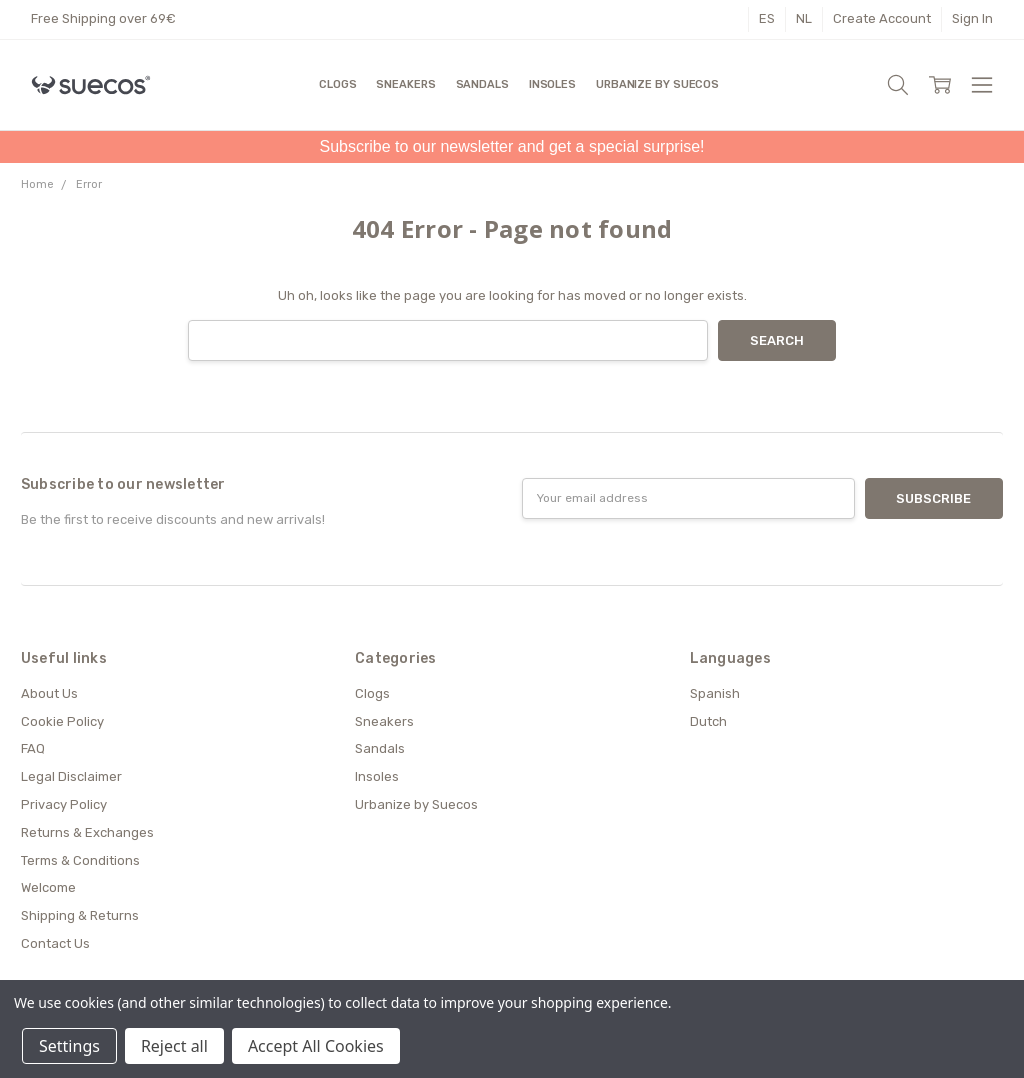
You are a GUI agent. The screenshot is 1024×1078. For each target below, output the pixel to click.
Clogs (337, 84)
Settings (69, 1046)
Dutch (708, 721)
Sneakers (405, 84)
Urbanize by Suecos (657, 84)
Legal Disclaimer (71, 776)
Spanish (715, 693)
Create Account (882, 18)
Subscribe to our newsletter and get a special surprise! (511, 146)
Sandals (482, 84)
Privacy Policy (64, 804)
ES (767, 18)
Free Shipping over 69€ (103, 18)
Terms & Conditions (80, 860)
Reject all (174, 1046)
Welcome (48, 887)
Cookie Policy (62, 721)
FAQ (33, 748)
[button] (511, 147)
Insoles (552, 84)
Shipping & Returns (80, 915)
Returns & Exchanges (87, 832)
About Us (49, 693)
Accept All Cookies (316, 1046)
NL (804, 18)
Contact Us (55, 943)
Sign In (972, 18)
